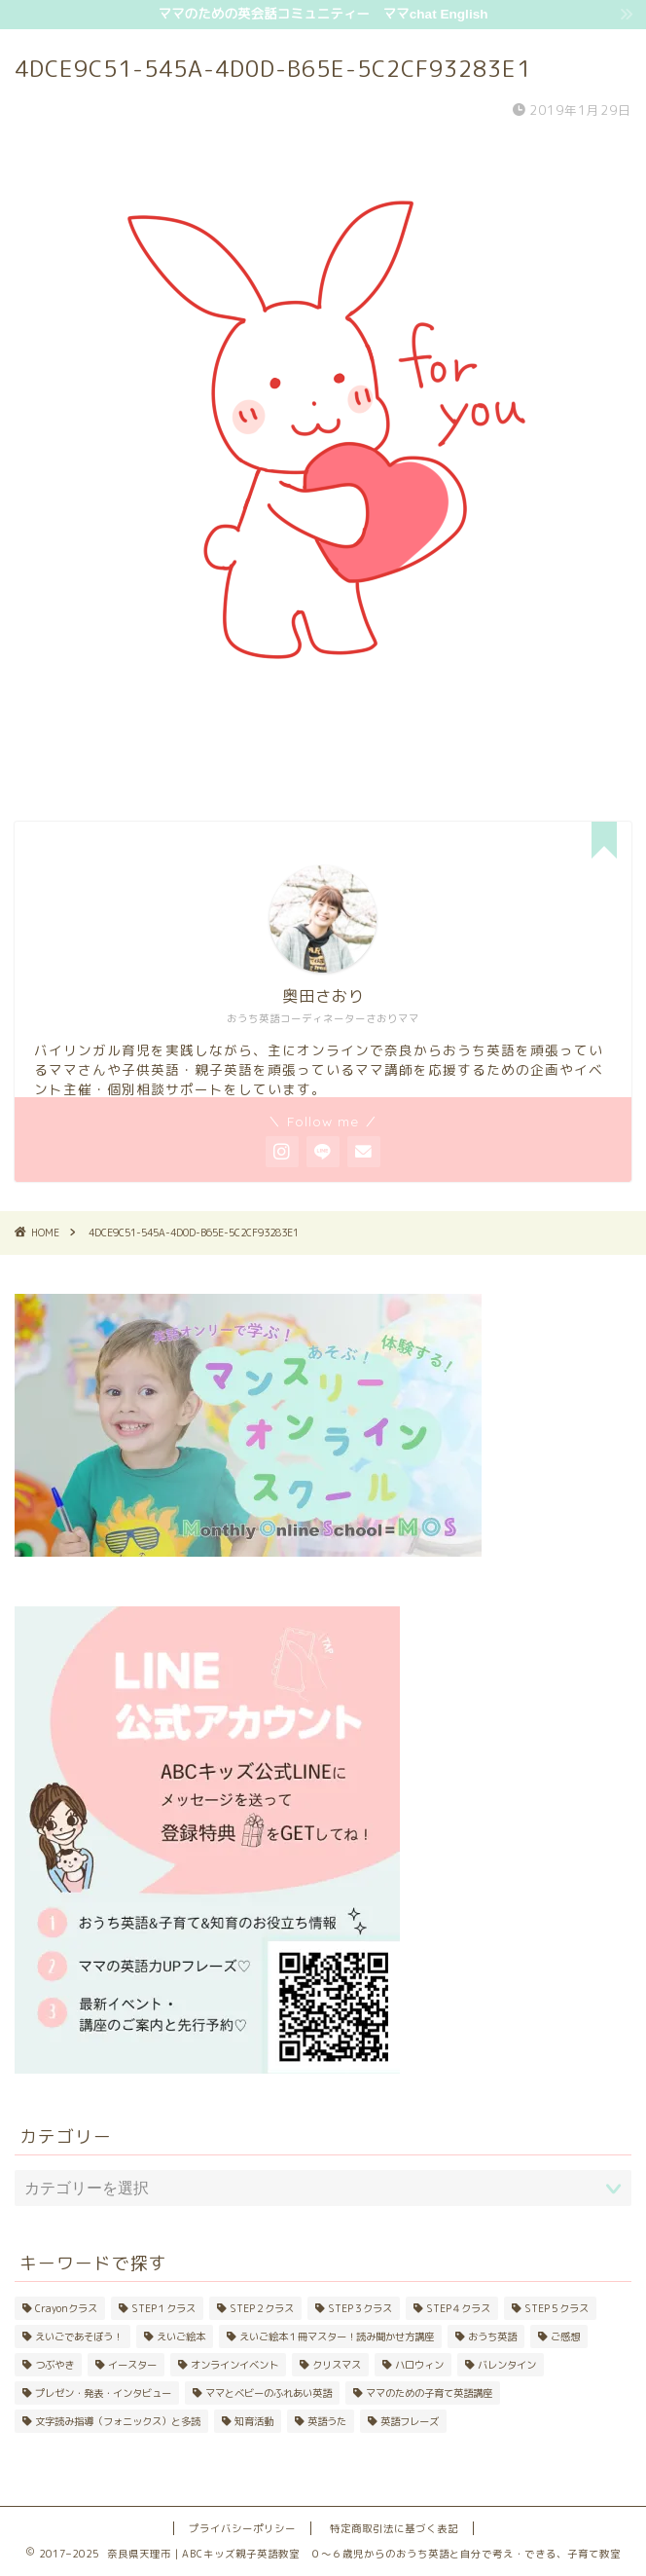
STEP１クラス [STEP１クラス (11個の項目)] (163, 2308)
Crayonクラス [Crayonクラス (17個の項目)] (66, 2308)
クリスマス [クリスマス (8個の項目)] (336, 2365)
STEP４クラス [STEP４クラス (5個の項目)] (458, 2308)
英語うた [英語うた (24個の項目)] (326, 2421)
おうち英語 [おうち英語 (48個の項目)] (492, 2336)
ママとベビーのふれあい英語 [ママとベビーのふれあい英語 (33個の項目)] (268, 2393)
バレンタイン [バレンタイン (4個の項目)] (507, 2365)
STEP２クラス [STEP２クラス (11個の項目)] (262, 2308)
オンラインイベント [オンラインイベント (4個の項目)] (234, 2365)
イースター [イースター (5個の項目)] (132, 2365)
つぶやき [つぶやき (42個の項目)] (54, 2365)
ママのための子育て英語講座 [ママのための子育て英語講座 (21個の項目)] (429, 2393)
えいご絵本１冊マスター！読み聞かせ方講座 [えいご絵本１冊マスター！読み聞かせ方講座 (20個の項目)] (336, 2336)
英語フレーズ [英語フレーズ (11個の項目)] (409, 2421)
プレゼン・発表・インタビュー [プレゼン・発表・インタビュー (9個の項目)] (103, 2393)
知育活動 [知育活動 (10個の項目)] (253, 2421)
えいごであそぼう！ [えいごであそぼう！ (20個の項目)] (79, 2336)
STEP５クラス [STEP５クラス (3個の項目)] (556, 2308)
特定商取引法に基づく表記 (394, 2528)
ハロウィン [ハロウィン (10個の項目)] (419, 2365)
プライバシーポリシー (242, 2528)
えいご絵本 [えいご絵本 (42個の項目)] (181, 2336)
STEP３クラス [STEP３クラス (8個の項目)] (360, 2308)
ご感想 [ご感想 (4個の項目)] (565, 2336)
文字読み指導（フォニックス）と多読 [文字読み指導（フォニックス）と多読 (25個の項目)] (117, 2421)
